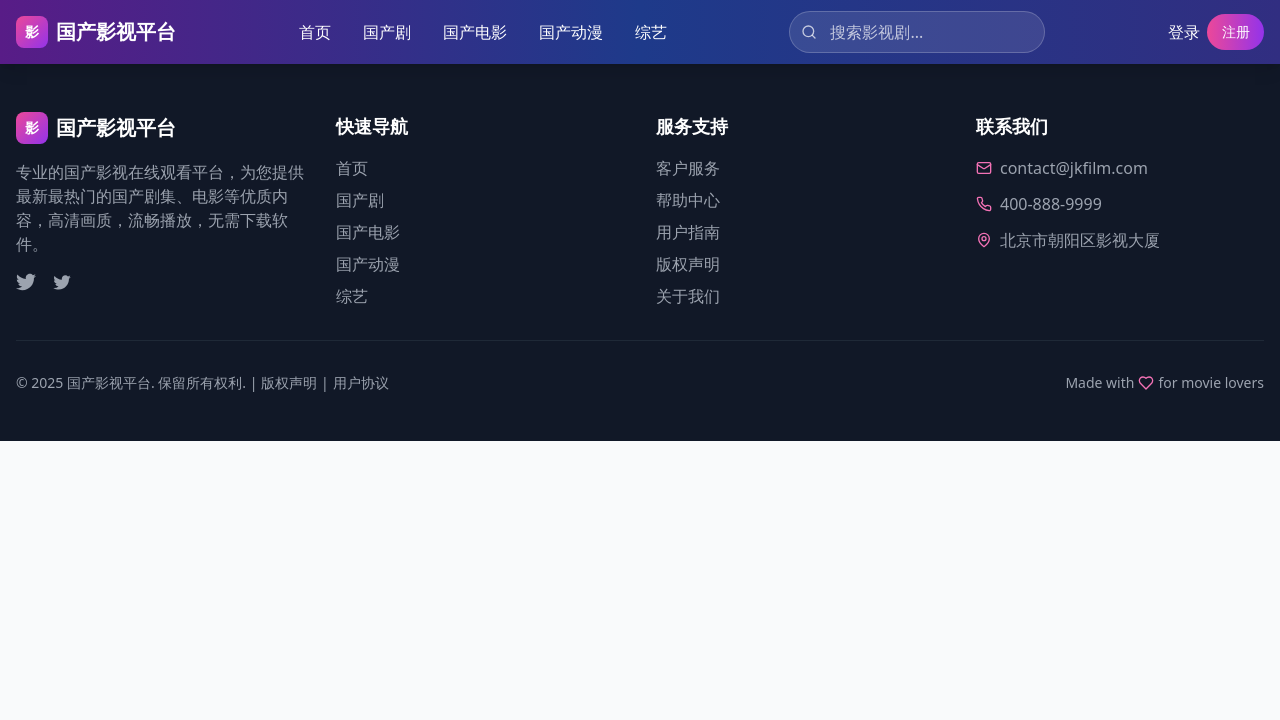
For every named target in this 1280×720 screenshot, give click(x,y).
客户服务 (688, 168)
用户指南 (688, 232)
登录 (1176, 32)
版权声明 (688, 264)
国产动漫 (568, 32)
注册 (1232, 32)
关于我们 (688, 296)
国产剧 (384, 32)
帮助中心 (688, 200)
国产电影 (472, 32)
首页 (312, 32)
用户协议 (361, 382)
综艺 (648, 32)
